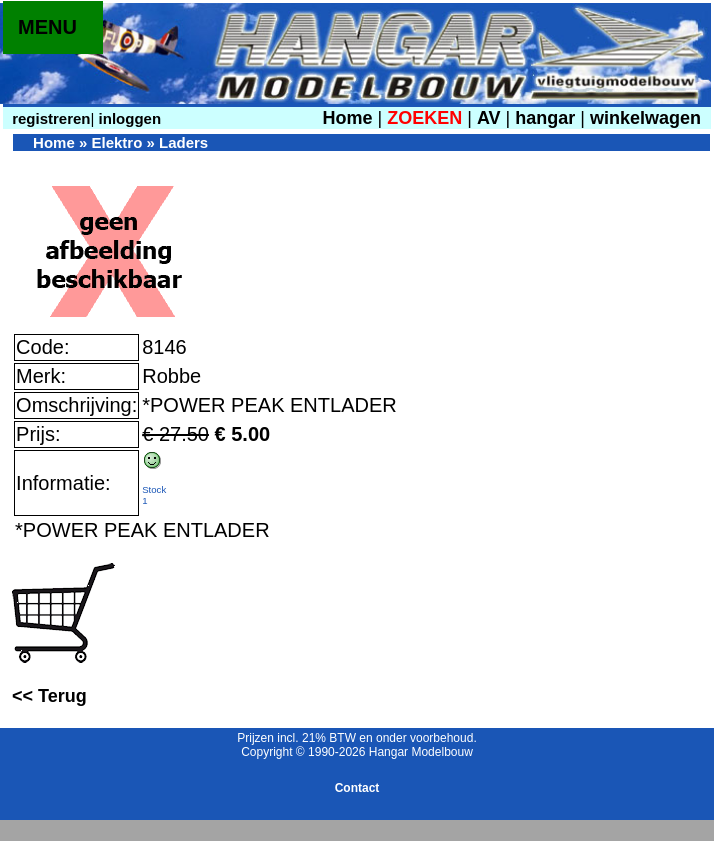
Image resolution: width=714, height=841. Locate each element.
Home (347, 118)
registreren (49, 118)
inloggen (127, 118)
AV (491, 118)
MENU (47, 27)
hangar (545, 118)
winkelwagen (645, 118)
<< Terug (49, 696)
